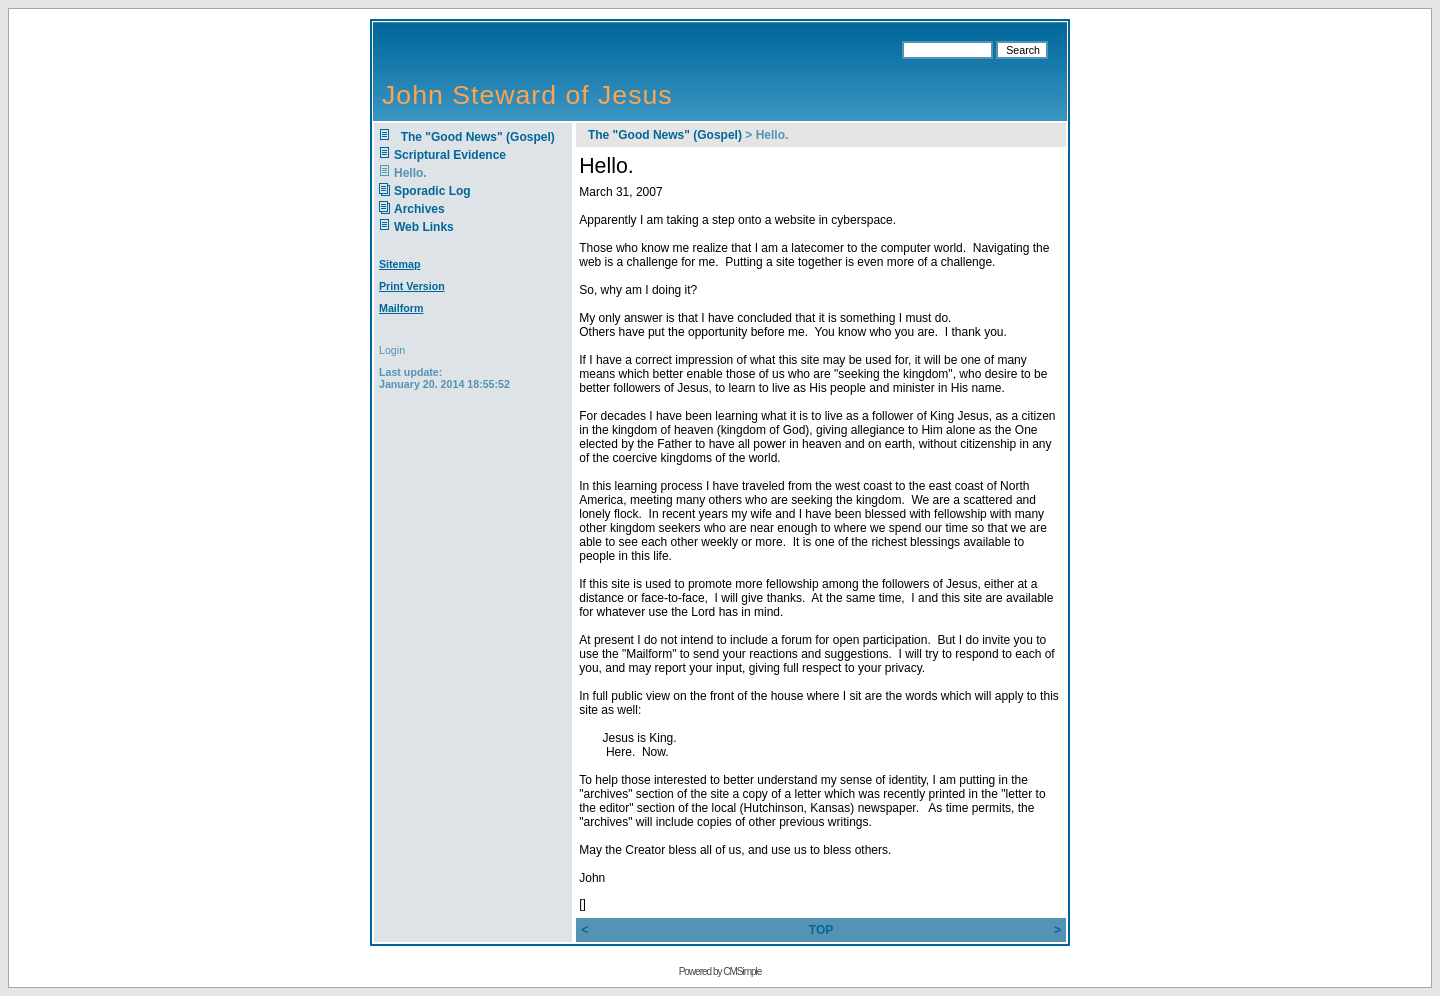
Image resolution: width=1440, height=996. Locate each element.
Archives (419, 209)
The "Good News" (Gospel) (474, 137)
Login (392, 350)
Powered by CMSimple (720, 971)
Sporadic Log (432, 191)
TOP (821, 930)
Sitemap (399, 264)
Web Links (424, 227)
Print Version (412, 286)
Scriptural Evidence (450, 155)
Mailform (401, 308)
